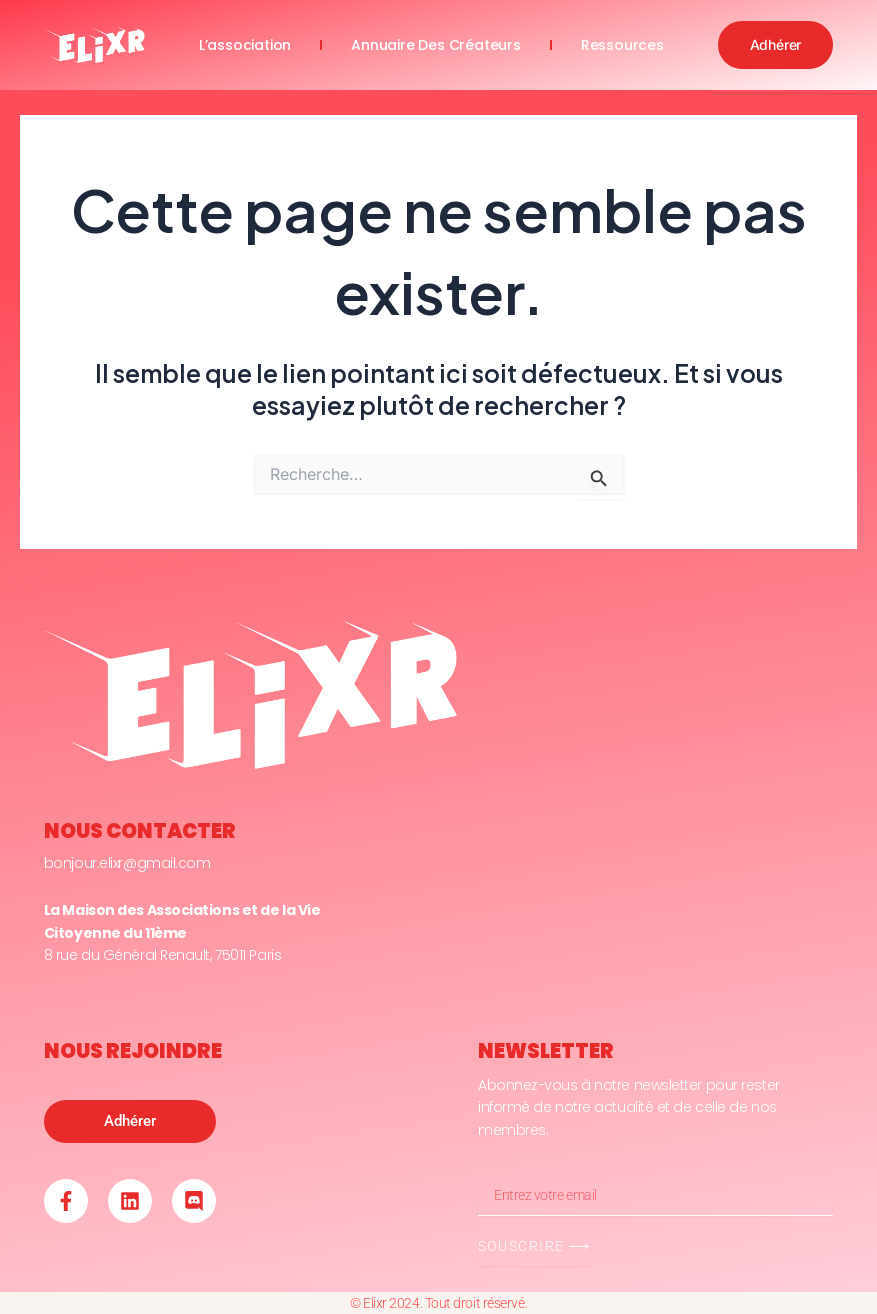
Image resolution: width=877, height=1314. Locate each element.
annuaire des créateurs (436, 45)
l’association (245, 45)
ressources (622, 45)
